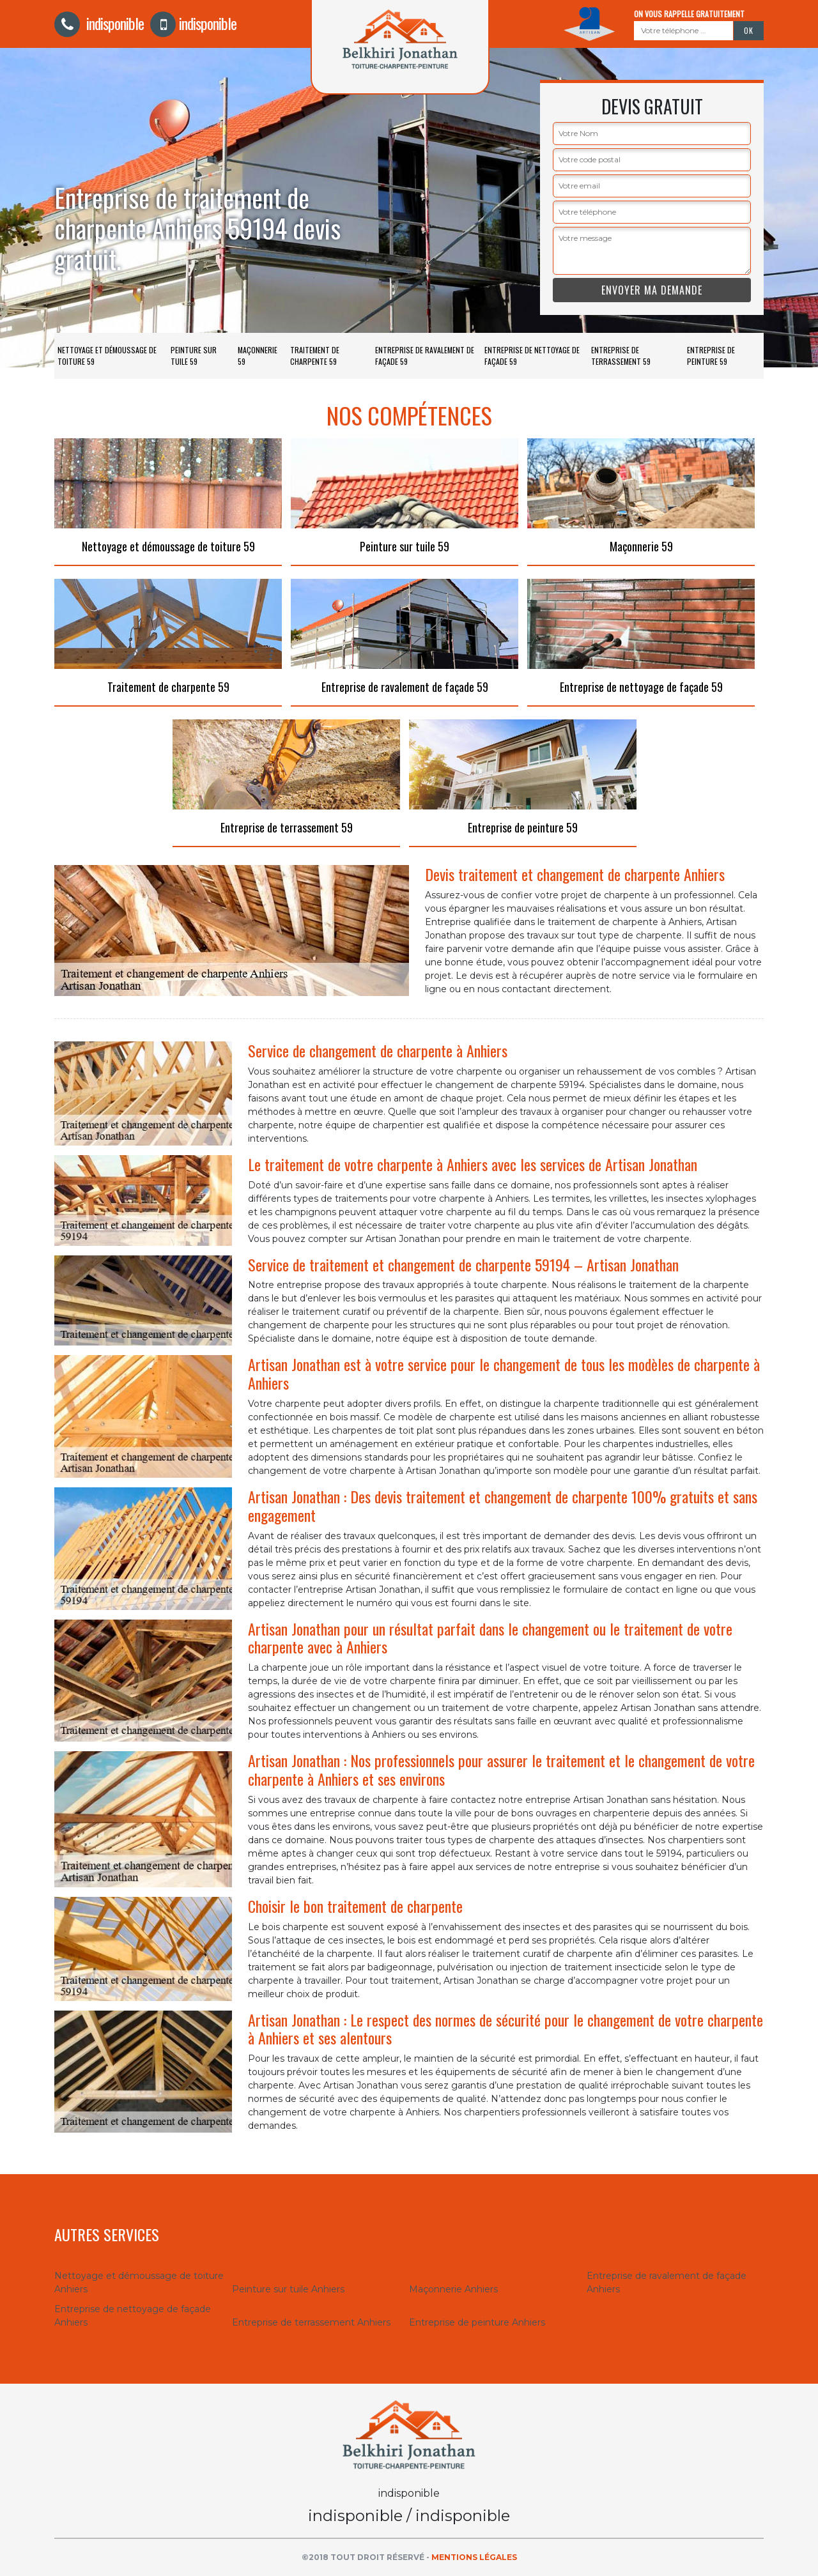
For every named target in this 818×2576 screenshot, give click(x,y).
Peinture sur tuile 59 (194, 355)
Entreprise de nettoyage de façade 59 (532, 355)
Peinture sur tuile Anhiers (288, 2289)
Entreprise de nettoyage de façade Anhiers (132, 2315)
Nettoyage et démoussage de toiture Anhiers (139, 2282)
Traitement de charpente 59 (314, 355)
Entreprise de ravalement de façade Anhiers (666, 2282)
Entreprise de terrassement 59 (621, 355)
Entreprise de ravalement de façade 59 (424, 355)
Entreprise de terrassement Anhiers (311, 2322)
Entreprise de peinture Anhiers (477, 2322)
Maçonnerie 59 (257, 355)
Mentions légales (474, 2557)
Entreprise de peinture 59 (711, 355)
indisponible (99, 23)
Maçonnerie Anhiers (453, 2289)
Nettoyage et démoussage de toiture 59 (107, 355)
